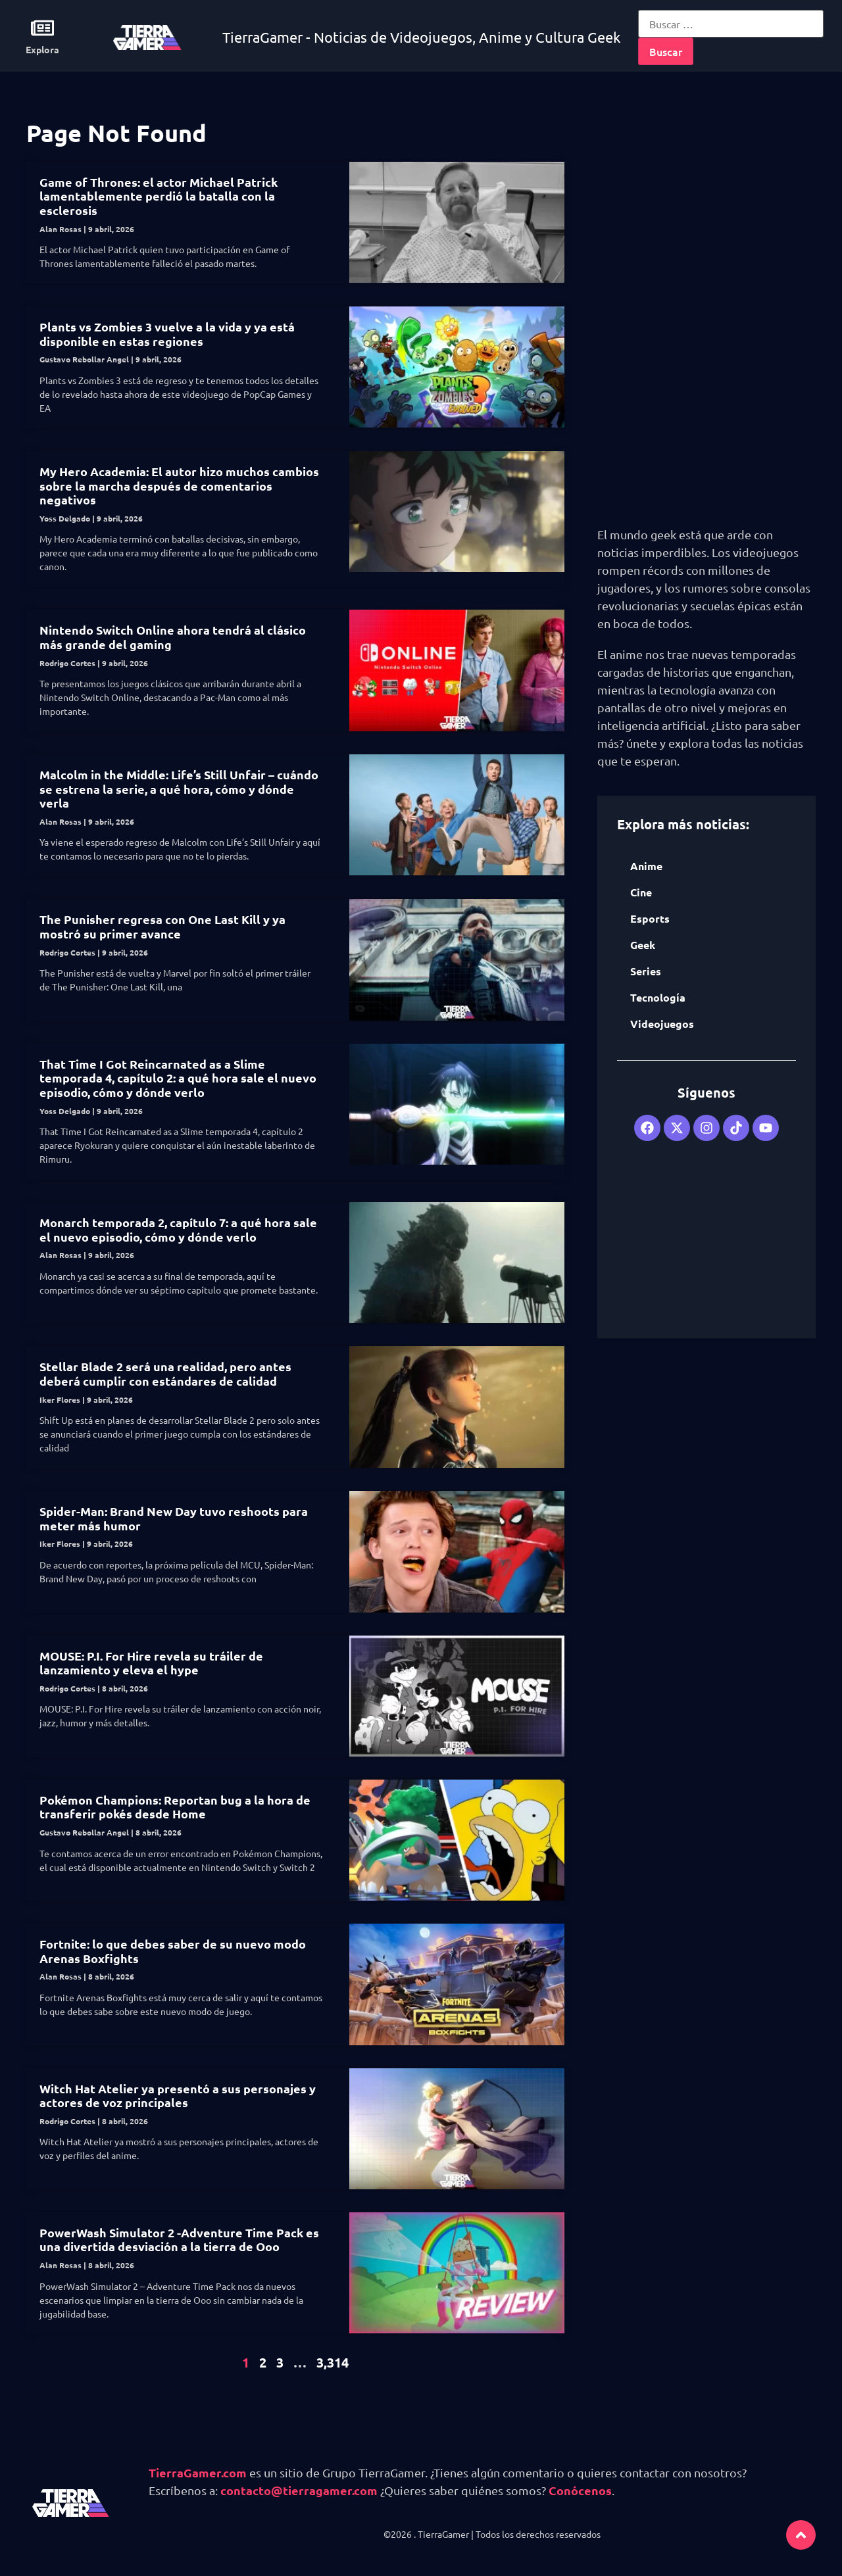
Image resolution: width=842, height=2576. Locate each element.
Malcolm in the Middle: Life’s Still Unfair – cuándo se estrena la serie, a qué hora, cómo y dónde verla (178, 788)
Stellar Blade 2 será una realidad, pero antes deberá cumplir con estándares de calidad (165, 1373)
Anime (646, 866)
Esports (650, 918)
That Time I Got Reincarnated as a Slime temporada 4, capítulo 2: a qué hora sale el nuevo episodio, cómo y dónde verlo (177, 1078)
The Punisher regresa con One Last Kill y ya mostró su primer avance (162, 926)
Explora (42, 49)
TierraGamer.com (198, 2472)
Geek (642, 945)
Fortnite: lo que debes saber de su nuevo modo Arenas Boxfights (172, 1951)
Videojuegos (662, 1024)
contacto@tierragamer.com (299, 2490)
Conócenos (580, 2490)
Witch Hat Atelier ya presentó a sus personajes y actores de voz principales (177, 2095)
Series (645, 971)
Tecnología (657, 997)
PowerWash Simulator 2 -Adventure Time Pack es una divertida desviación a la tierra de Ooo (179, 2239)
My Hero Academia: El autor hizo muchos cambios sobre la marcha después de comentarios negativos (179, 485)
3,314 (332, 2362)
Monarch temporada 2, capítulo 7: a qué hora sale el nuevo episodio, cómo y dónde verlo (178, 1229)
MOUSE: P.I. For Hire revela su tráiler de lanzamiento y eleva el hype (151, 1663)
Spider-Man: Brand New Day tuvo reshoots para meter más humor (173, 1518)
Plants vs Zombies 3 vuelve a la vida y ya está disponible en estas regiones (167, 334)
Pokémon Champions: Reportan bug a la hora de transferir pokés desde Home (174, 1807)
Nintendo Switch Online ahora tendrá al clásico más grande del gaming (172, 637)
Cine (641, 892)
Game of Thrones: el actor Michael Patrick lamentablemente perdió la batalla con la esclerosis (158, 196)
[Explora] (42, 27)
